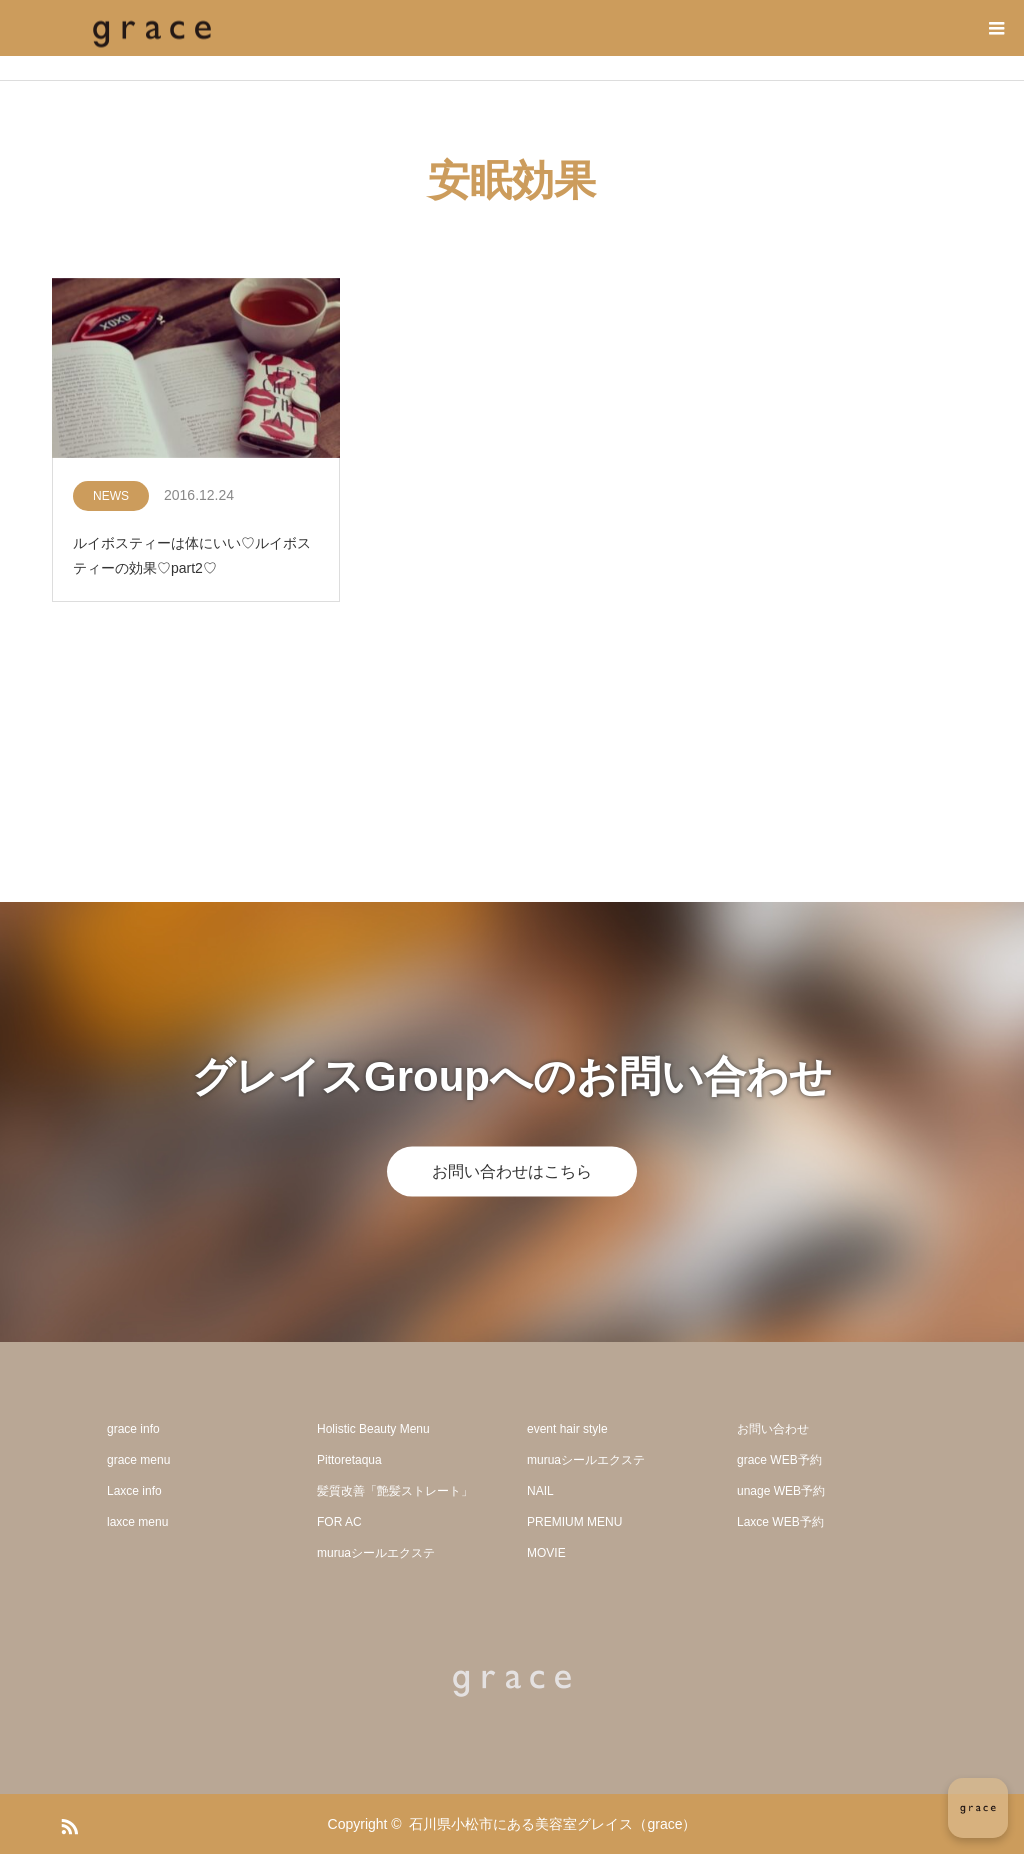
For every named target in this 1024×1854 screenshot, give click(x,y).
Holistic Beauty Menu (373, 1429)
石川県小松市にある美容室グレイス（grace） (552, 1824)
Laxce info (134, 1491)
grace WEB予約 (779, 1460)
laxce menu (137, 1522)
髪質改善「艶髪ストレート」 (395, 1491)
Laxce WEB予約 (780, 1522)
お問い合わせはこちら (512, 1170)
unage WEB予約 (781, 1491)
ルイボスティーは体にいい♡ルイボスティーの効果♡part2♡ (192, 555)
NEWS (111, 496)
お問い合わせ (773, 1429)
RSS (67, 1823)
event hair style (567, 1429)
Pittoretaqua (349, 1460)
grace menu (138, 1460)
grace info (133, 1429)
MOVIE (546, 1553)
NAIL (540, 1491)
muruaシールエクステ (376, 1553)
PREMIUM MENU (574, 1522)
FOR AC (339, 1522)
